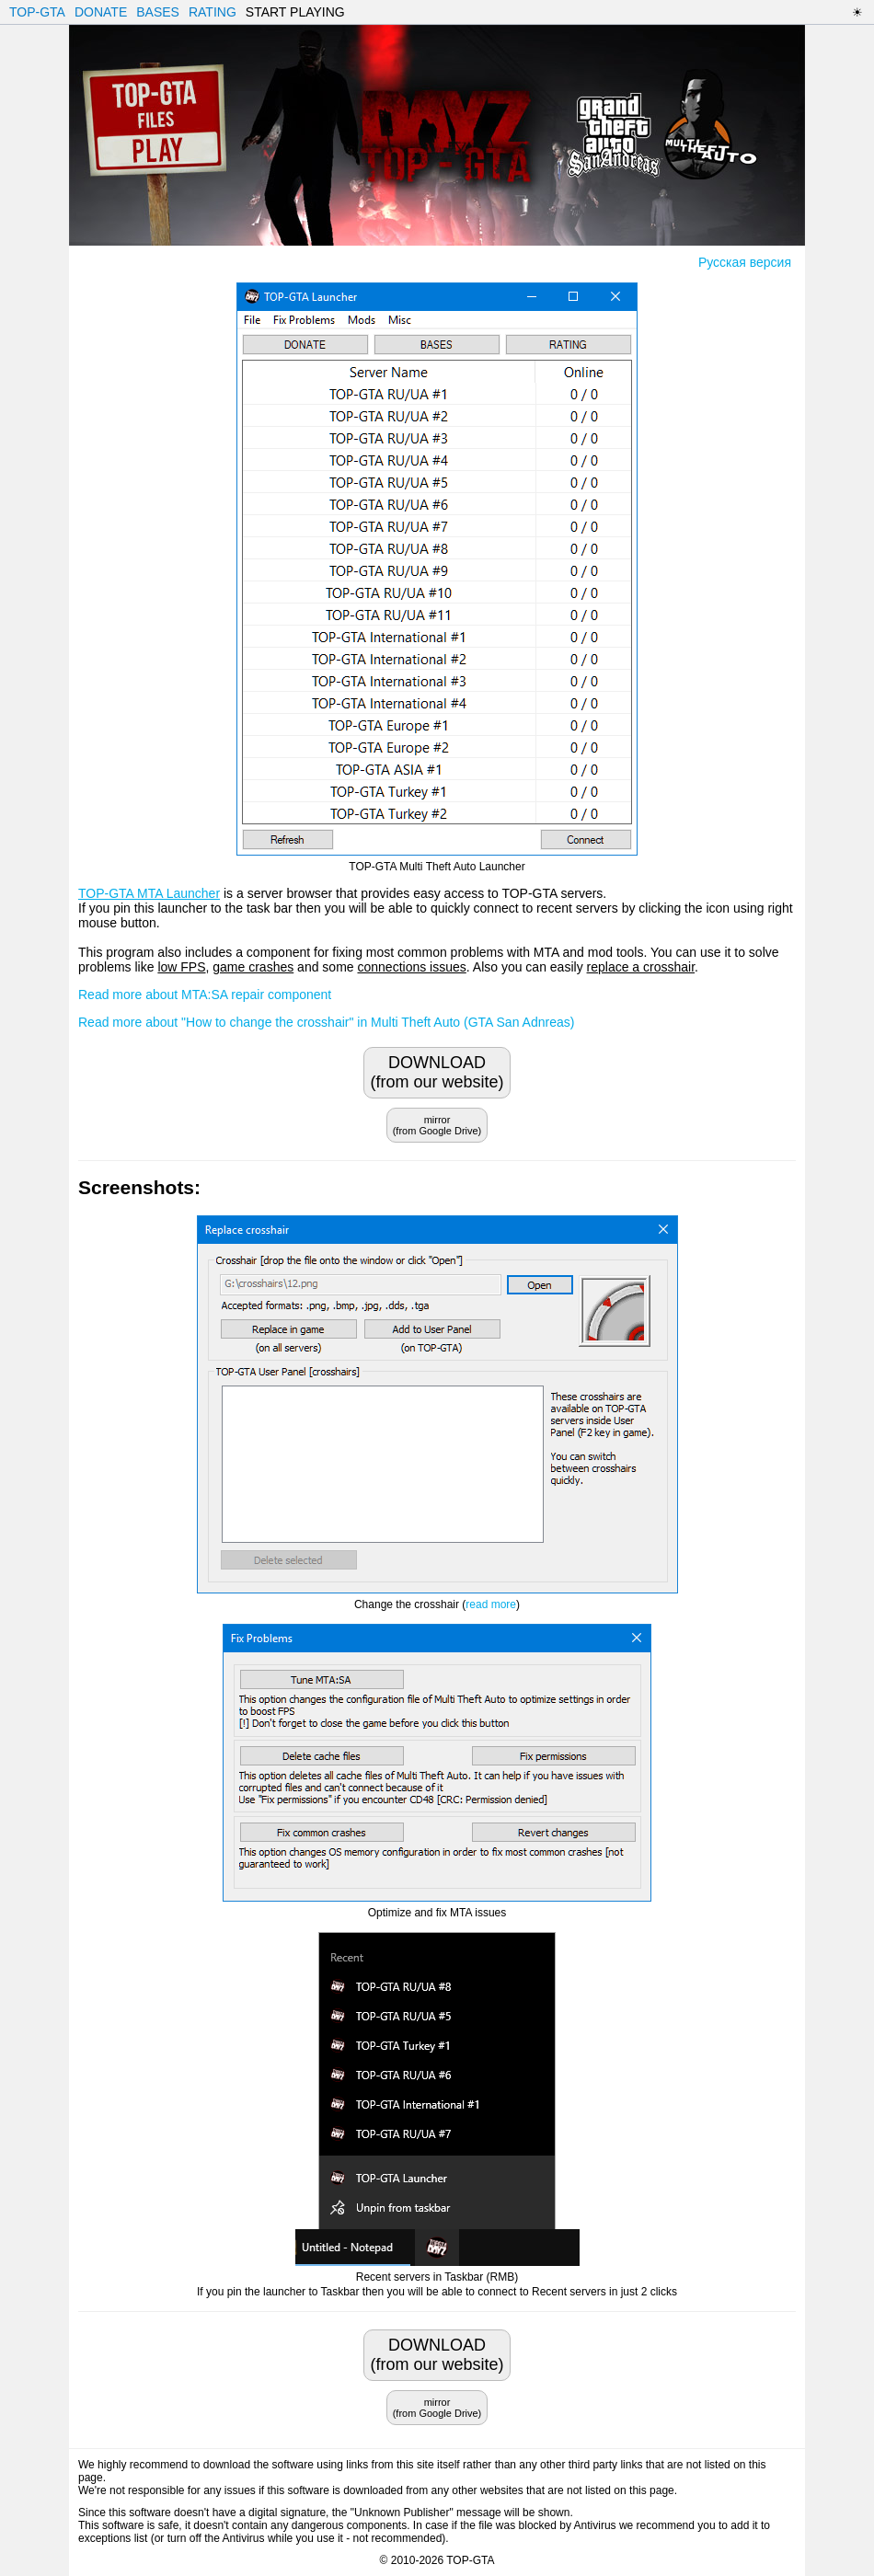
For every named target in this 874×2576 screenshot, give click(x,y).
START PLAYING (295, 12)
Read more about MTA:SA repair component (204, 994)
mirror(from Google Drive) (437, 1125)
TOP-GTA (37, 12)
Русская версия (744, 262)
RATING (212, 12)
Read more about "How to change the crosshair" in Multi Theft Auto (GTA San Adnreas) (326, 1022)
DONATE (101, 12)
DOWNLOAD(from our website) (436, 1072)
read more (491, 1604)
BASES (157, 12)
